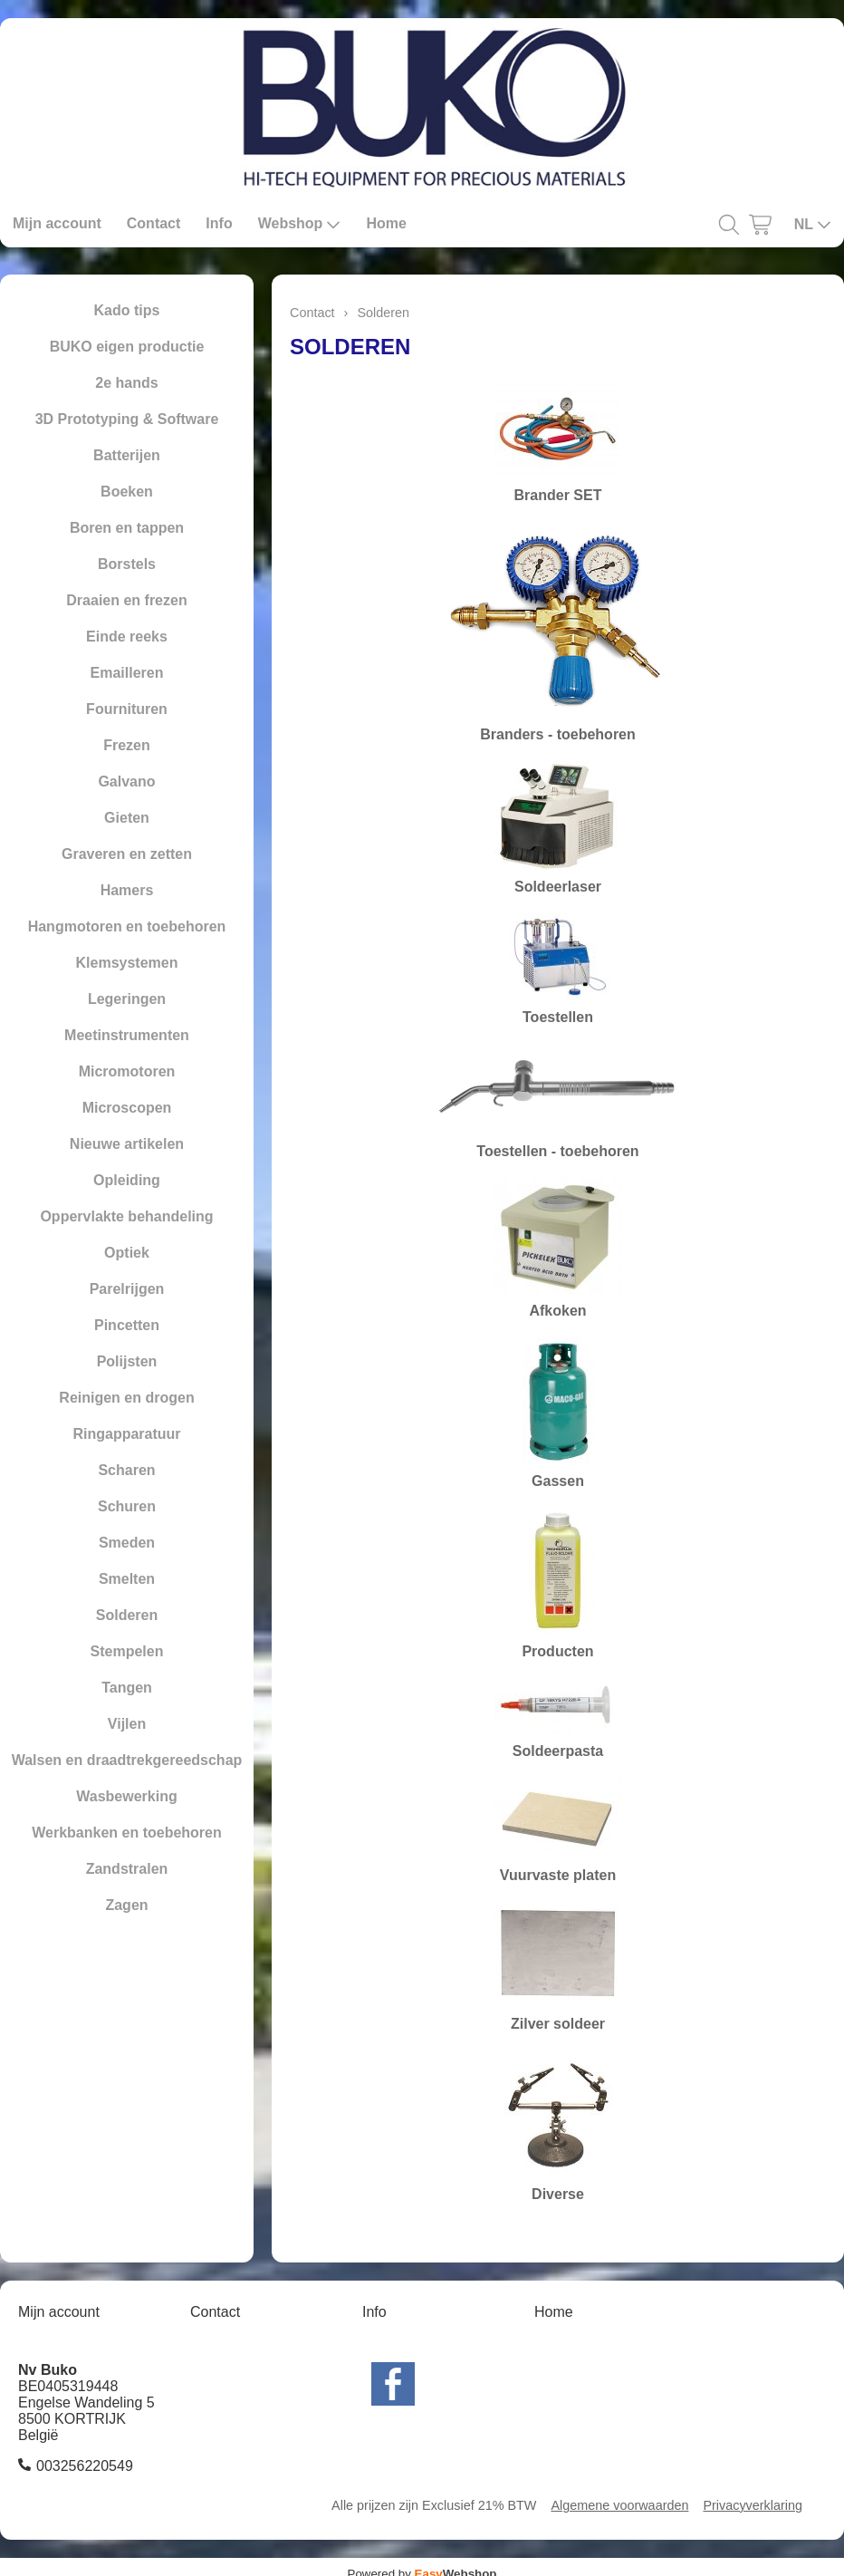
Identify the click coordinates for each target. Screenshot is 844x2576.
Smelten (127, 1579)
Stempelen (127, 1651)
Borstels (127, 564)
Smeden (127, 1542)
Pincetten (126, 1325)
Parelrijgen (127, 1289)
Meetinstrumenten (126, 1035)
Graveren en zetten (127, 854)
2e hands (126, 383)
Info (219, 223)
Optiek (126, 1252)
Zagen (126, 1905)
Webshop (299, 224)
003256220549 (84, 2466)
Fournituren (127, 709)
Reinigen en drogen (126, 1397)
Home (386, 223)
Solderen (127, 1615)
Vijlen (127, 1724)
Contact (154, 223)
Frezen (126, 745)
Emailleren (127, 672)
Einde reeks (127, 636)
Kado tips (127, 310)
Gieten (126, 817)
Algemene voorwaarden (619, 2505)
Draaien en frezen (126, 600)
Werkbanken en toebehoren (127, 1832)
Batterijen (126, 455)
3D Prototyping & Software (127, 419)
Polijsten (127, 1361)
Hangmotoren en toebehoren (127, 926)
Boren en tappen (127, 527)
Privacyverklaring (752, 2505)
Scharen (126, 1470)
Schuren (127, 1506)
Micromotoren (127, 1071)
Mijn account (57, 223)
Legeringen (127, 999)
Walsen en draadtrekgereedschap (127, 1760)
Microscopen (127, 1107)
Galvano (126, 781)
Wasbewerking (126, 1796)
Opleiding (126, 1180)
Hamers (127, 890)
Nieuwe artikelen (127, 1144)
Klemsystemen (127, 962)
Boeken (127, 491)
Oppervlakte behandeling (126, 1216)
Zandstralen (127, 1869)
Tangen (126, 1687)
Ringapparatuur (126, 1434)
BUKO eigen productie (127, 346)
